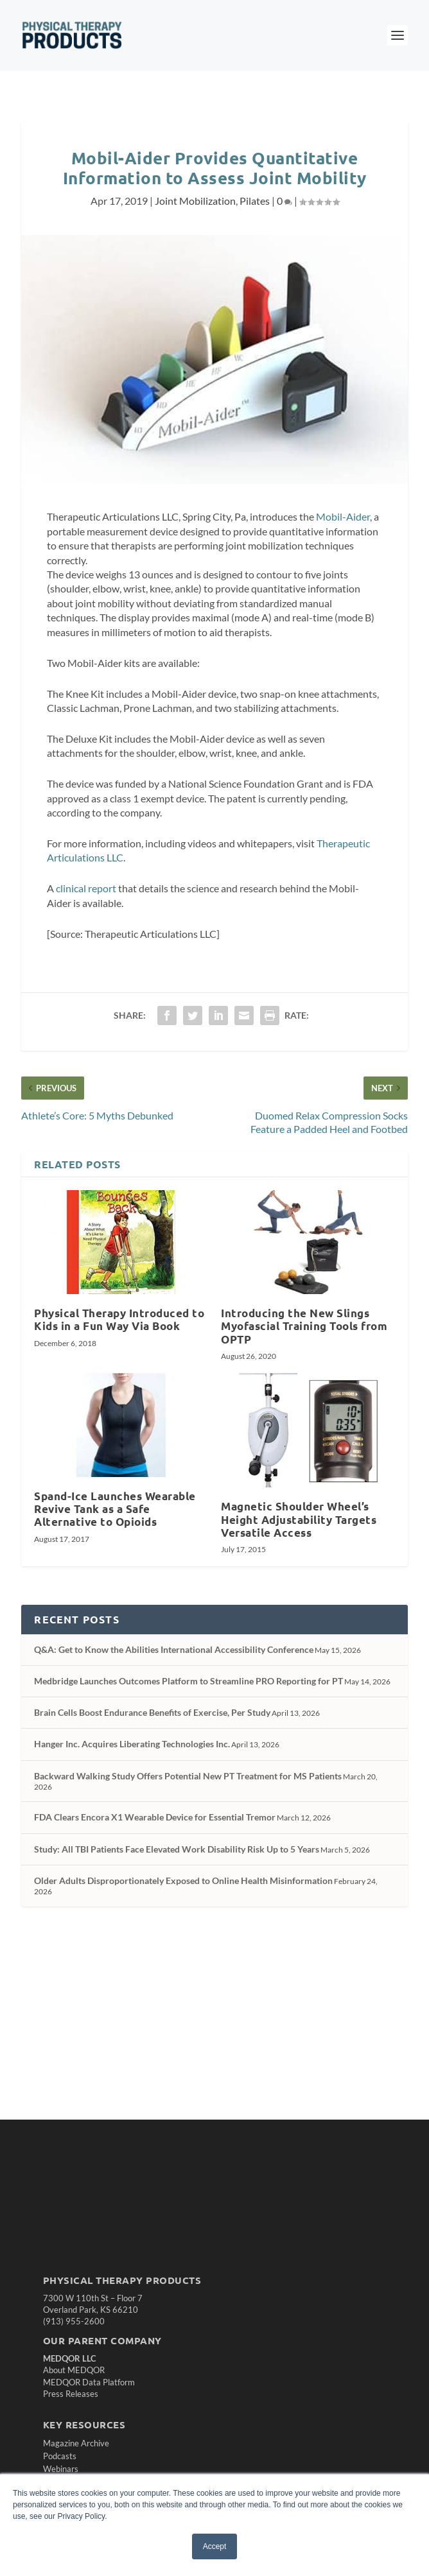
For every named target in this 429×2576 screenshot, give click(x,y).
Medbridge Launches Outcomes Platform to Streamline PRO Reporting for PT (188, 1680)
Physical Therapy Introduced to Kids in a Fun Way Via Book (119, 1319)
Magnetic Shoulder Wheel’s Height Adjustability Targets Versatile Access (298, 1519)
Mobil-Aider (343, 516)
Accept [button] (215, 2546)
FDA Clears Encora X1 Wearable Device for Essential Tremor (155, 1816)
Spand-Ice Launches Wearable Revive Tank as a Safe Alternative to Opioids (115, 1508)
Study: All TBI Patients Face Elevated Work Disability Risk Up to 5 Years (176, 1849)
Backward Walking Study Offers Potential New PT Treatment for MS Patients (188, 1775)
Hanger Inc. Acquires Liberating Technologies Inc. (132, 1743)
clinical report (86, 888)
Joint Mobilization (195, 200)
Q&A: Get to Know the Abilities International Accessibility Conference (173, 1649)
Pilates (255, 200)
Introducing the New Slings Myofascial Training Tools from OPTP (304, 1325)
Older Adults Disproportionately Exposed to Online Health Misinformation (183, 1880)
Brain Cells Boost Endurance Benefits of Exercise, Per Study (152, 1712)
